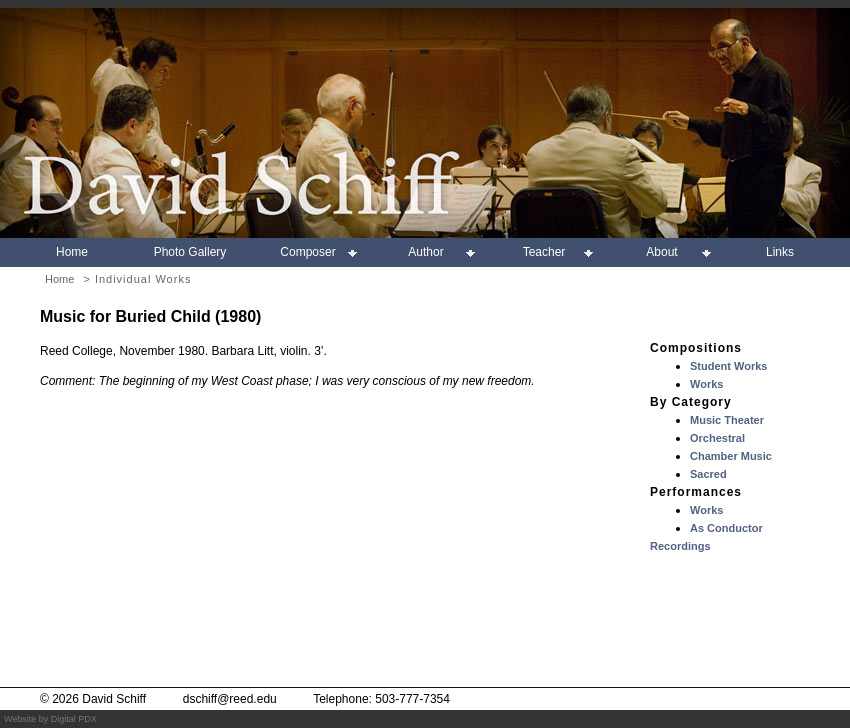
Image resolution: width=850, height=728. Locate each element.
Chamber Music (731, 456)
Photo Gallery (190, 252)
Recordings (680, 546)
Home (72, 252)
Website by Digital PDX (50, 719)
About (661, 252)
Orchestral (717, 438)
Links (780, 252)
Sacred (708, 474)
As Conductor (726, 528)
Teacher (544, 252)
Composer (307, 252)
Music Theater (727, 420)
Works (706, 384)
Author (425, 252)
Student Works (728, 366)
